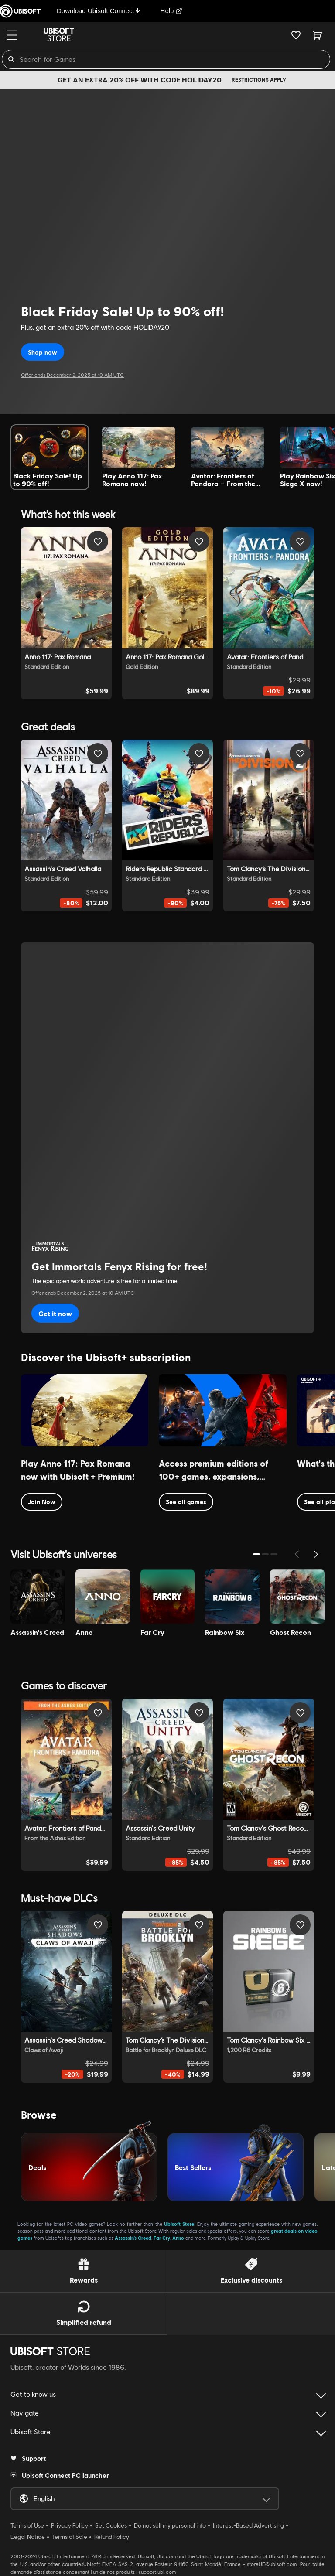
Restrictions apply (259, 79)
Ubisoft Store (179, 2224)
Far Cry (162, 2238)
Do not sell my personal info (170, 2525)
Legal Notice (27, 2536)
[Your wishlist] (296, 35)
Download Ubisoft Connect (99, 10)
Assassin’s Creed (133, 2238)
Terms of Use (27, 2525)
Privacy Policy (69, 2525)
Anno (178, 2238)
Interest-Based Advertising (248, 2525)
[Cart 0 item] (317, 35)
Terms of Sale (69, 2536)
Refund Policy (111, 2536)
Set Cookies (111, 2525)
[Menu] (12, 35)
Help (172, 10)
